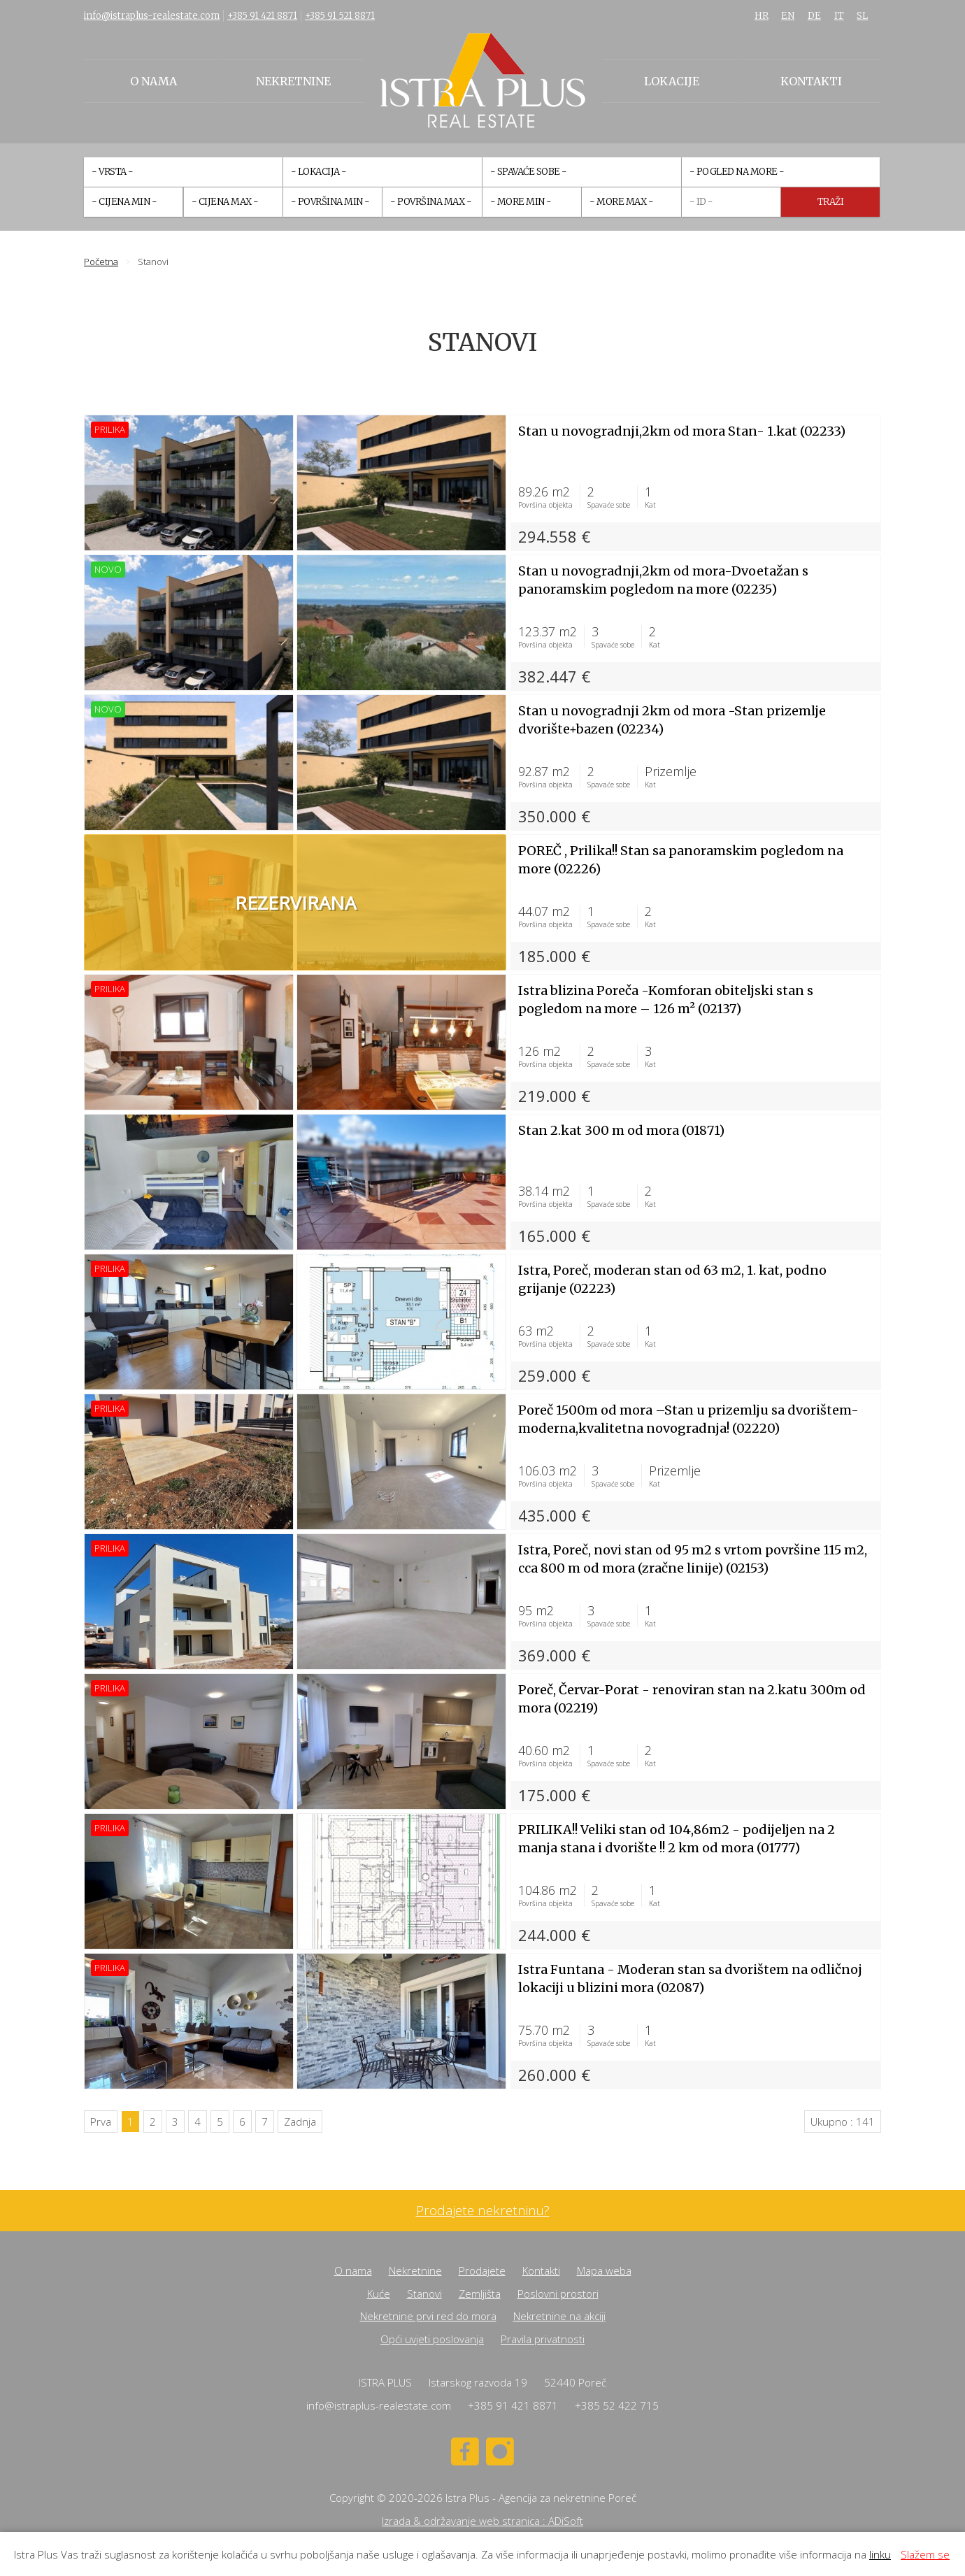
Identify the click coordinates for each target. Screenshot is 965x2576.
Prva (100, 2121)
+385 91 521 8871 (340, 16)
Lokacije (671, 81)
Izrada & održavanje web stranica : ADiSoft (482, 2521)
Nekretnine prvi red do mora (428, 2316)
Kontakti (811, 81)
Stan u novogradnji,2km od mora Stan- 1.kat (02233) (681, 431)
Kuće (378, 2293)
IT (839, 16)
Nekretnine (293, 81)
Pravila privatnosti (543, 2339)
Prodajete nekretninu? (483, 2210)
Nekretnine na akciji (559, 2316)
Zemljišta (480, 2293)
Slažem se (925, 2554)
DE (814, 16)
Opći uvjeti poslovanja (432, 2339)
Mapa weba (604, 2270)
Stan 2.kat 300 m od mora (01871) (621, 1130)
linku (880, 2554)
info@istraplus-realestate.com (152, 16)
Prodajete (482, 2270)
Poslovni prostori (558, 2293)
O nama (153, 81)
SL (862, 16)
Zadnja (300, 2121)
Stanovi (424, 2293)
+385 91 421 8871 (262, 16)
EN (787, 16)
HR (762, 16)
